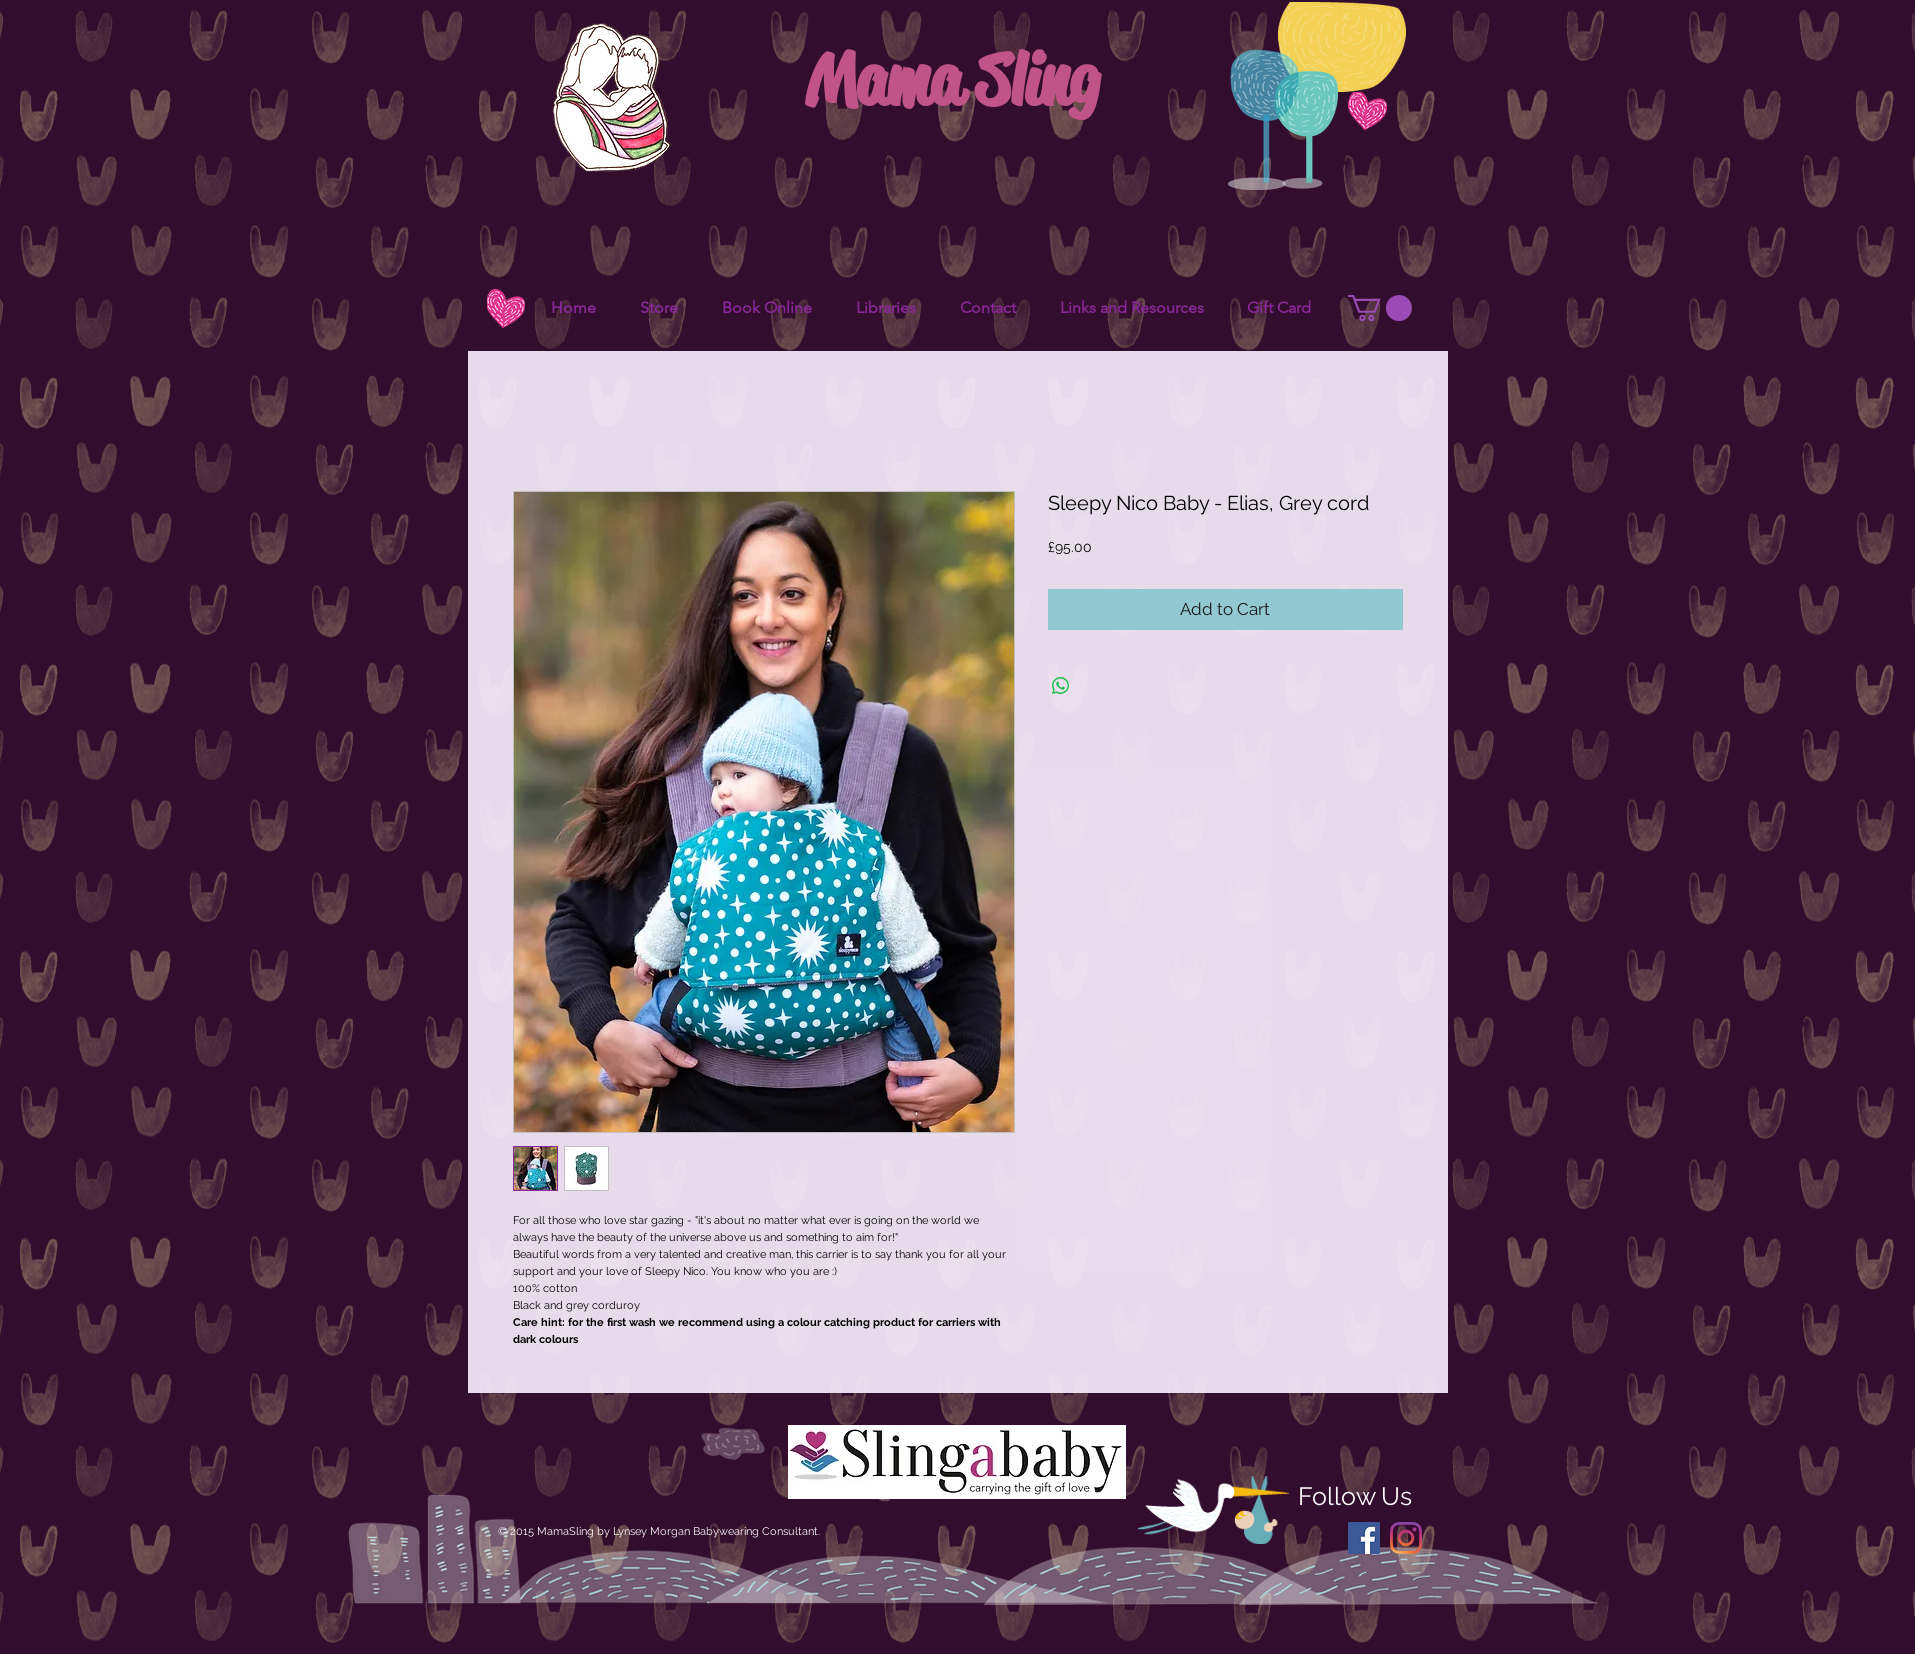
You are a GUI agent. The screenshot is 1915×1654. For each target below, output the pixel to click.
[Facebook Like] (1386, 268)
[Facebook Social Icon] (1364, 1538)
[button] (1380, 308)
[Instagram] (1406, 1538)
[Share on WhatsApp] (1061, 686)
